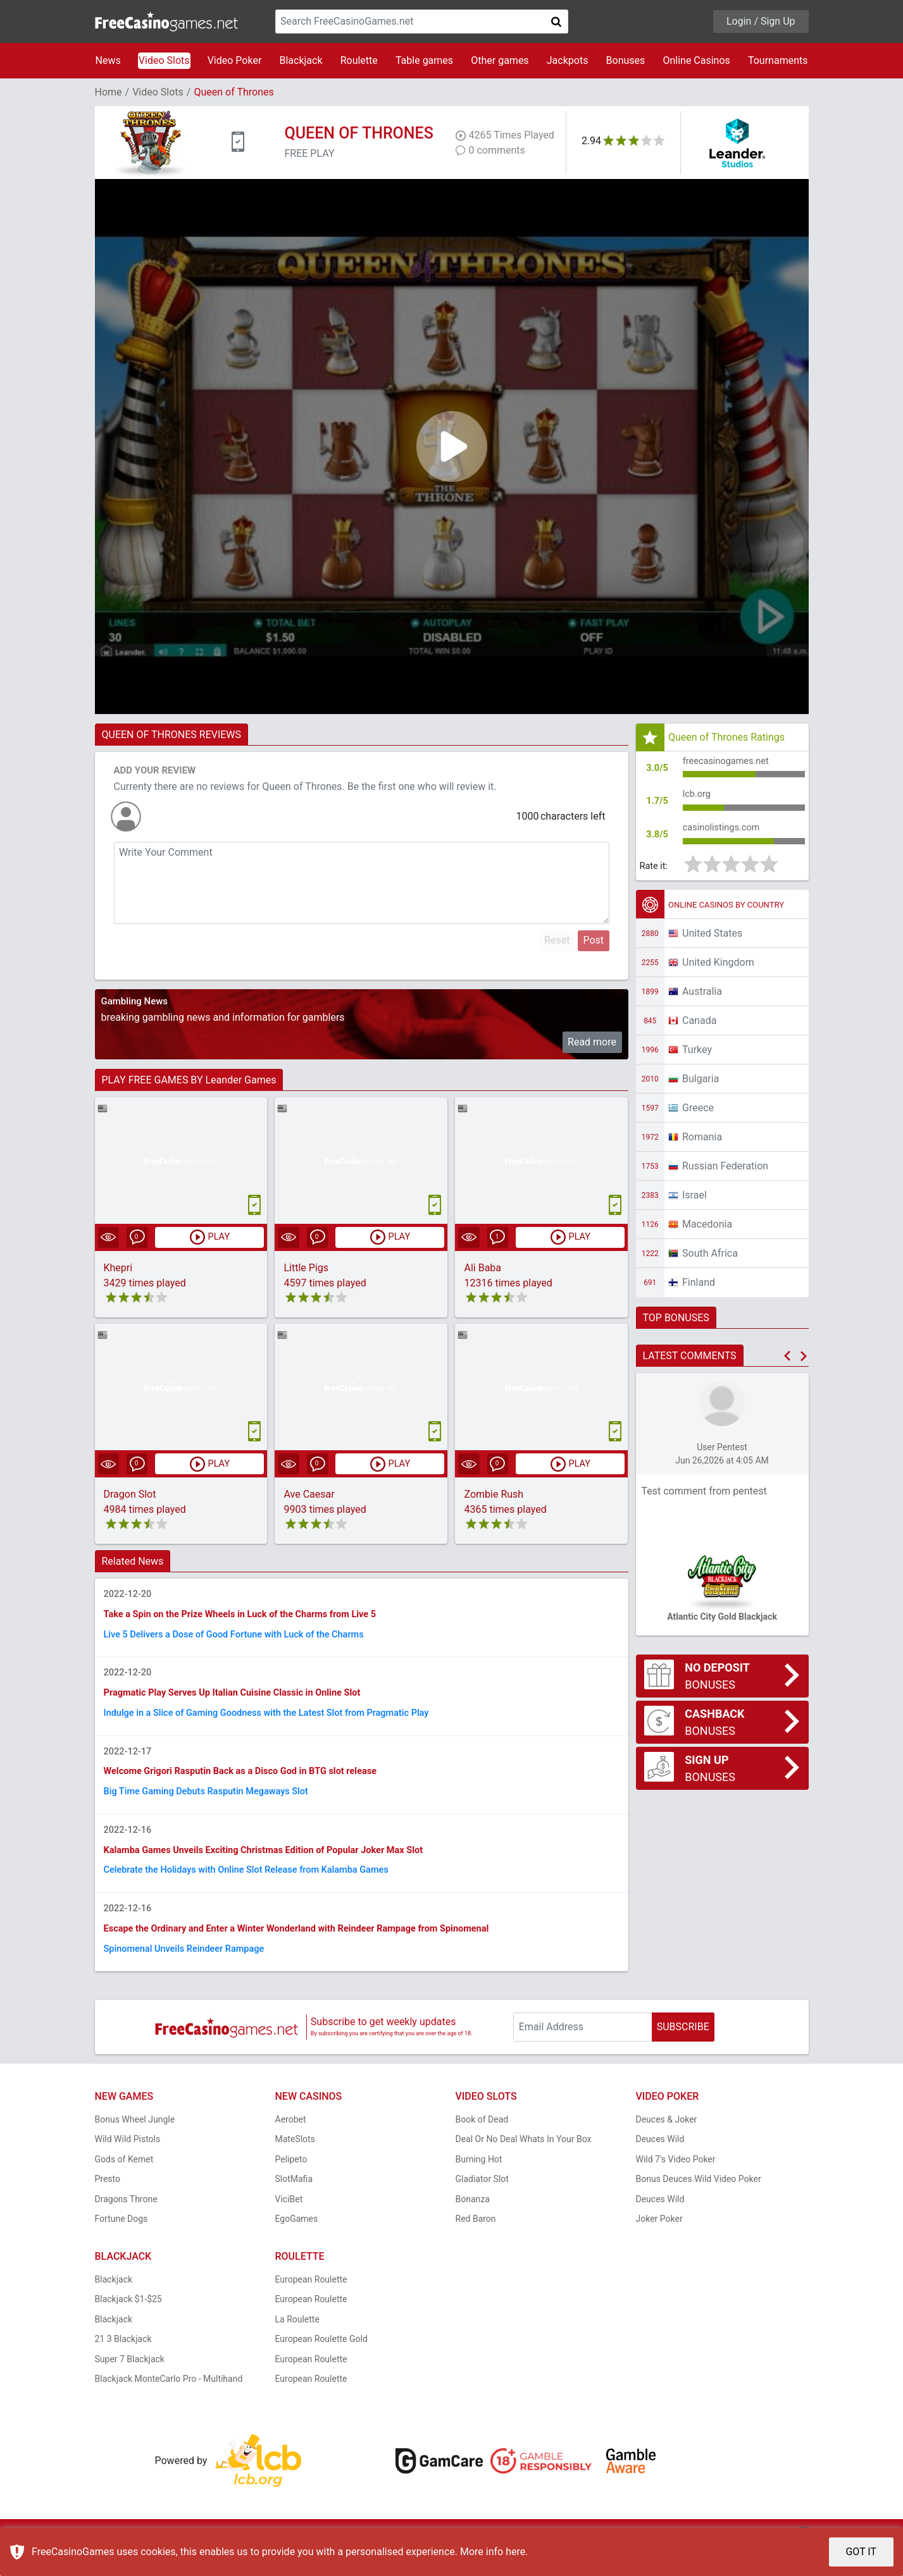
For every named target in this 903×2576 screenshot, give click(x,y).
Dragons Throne (126, 2227)
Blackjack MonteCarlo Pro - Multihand (169, 2408)
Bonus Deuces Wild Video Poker (698, 2208)
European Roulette (311, 2308)
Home (108, 92)
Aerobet (290, 2148)
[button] (787, 1367)
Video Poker (235, 60)
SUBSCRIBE (683, 2056)
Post (593, 940)
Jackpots (568, 60)
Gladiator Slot (482, 2208)
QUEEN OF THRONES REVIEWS (172, 735)
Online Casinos (696, 60)
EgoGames (296, 2248)
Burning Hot (479, 2188)
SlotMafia (294, 2208)
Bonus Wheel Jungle (135, 2148)
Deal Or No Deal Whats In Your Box (524, 2168)
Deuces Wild (660, 2168)
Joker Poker (659, 2248)
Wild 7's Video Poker (676, 2188)
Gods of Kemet (124, 2188)
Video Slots (164, 60)
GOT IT (860, 2552)
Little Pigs (305, 1268)
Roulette (359, 60)
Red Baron (476, 2248)
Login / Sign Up (760, 21)
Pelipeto (291, 2188)
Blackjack (300, 60)
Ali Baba (482, 1268)
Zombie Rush (493, 1495)
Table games (424, 60)
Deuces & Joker (666, 2148)
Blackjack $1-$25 (128, 2328)
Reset (557, 940)
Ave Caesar (308, 1495)
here (515, 2552)
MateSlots (295, 2168)
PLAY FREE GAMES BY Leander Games (189, 1080)
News (108, 60)
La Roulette (297, 2348)
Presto (108, 2208)
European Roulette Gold (321, 2368)
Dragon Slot (130, 1495)
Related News (133, 1562)
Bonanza (473, 2227)
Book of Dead (482, 2148)
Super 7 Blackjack (130, 2387)
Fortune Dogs (121, 2248)
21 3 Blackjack (123, 2368)
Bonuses (625, 60)
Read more (592, 1042)
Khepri (118, 1268)
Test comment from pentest (704, 1502)
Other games (499, 60)
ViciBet (289, 2227)
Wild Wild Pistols (128, 2168)
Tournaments (778, 60)
